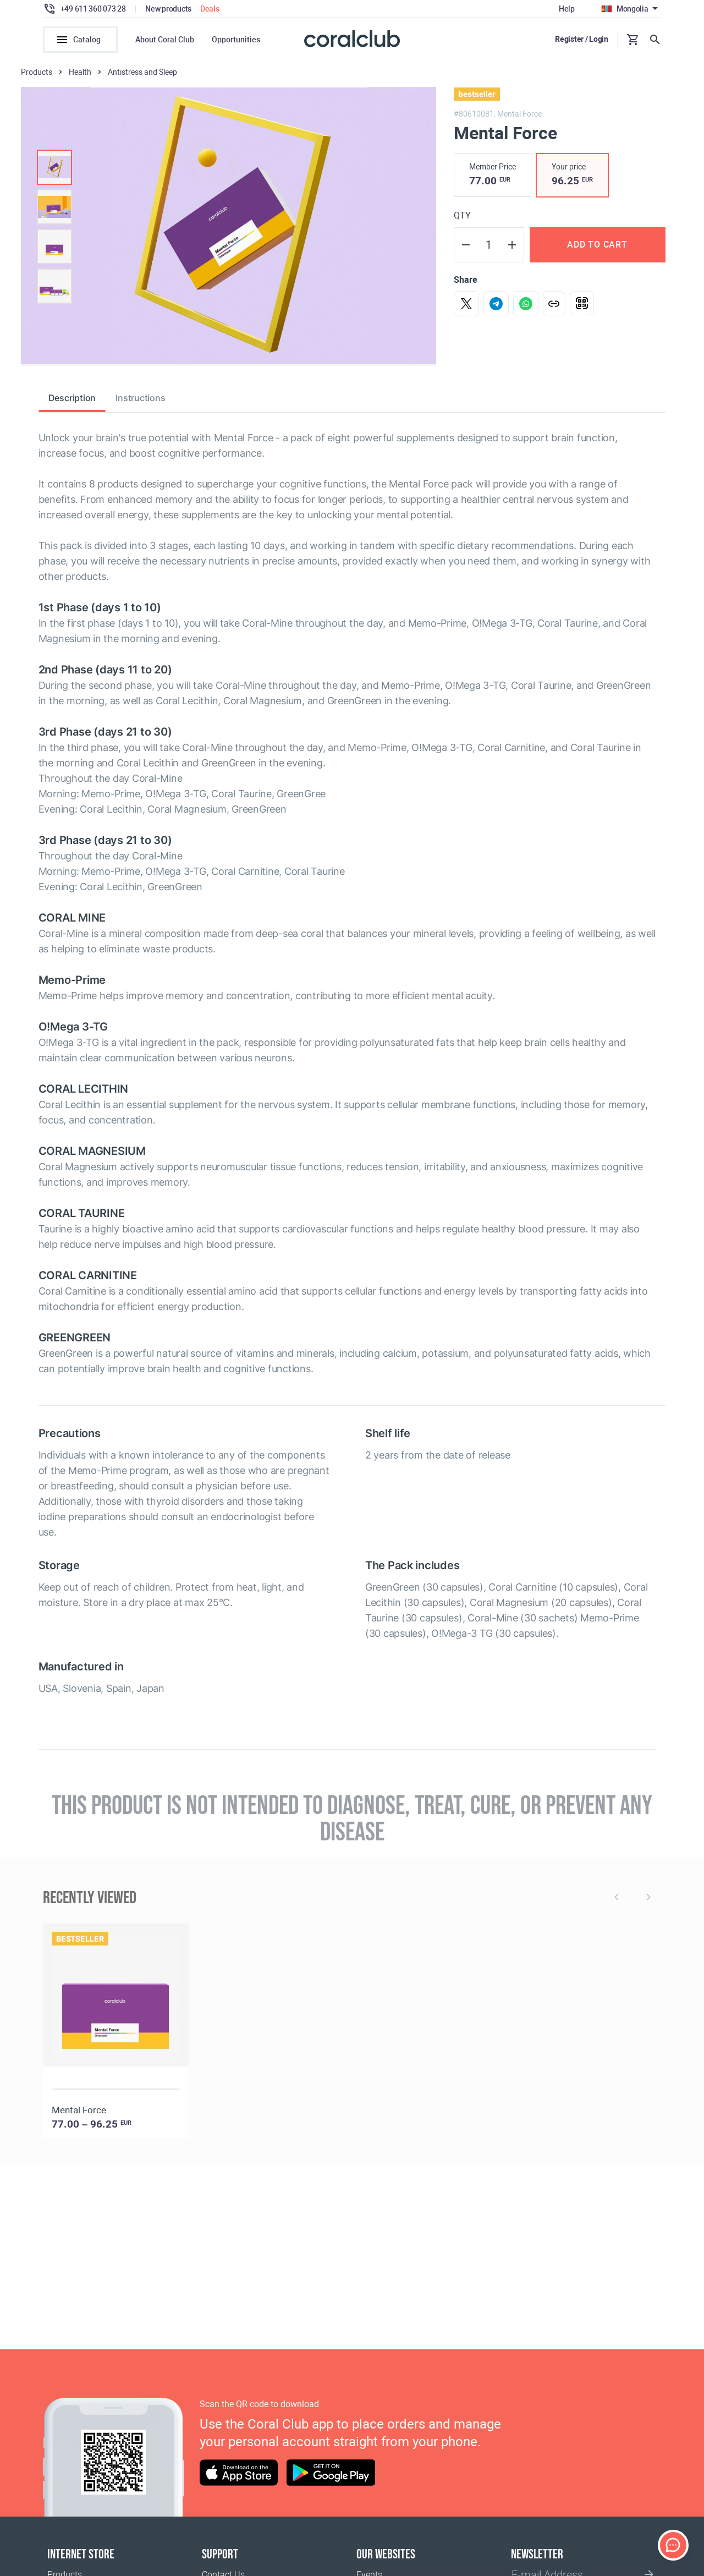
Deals (209, 9)
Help (567, 8)
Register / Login (581, 39)
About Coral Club (164, 39)
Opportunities (236, 39)
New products (168, 9)
